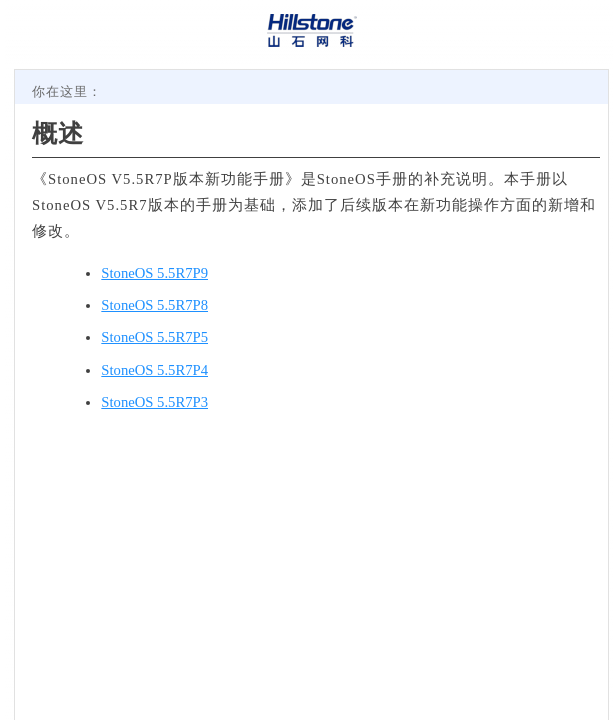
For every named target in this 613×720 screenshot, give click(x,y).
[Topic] (311, 395)
